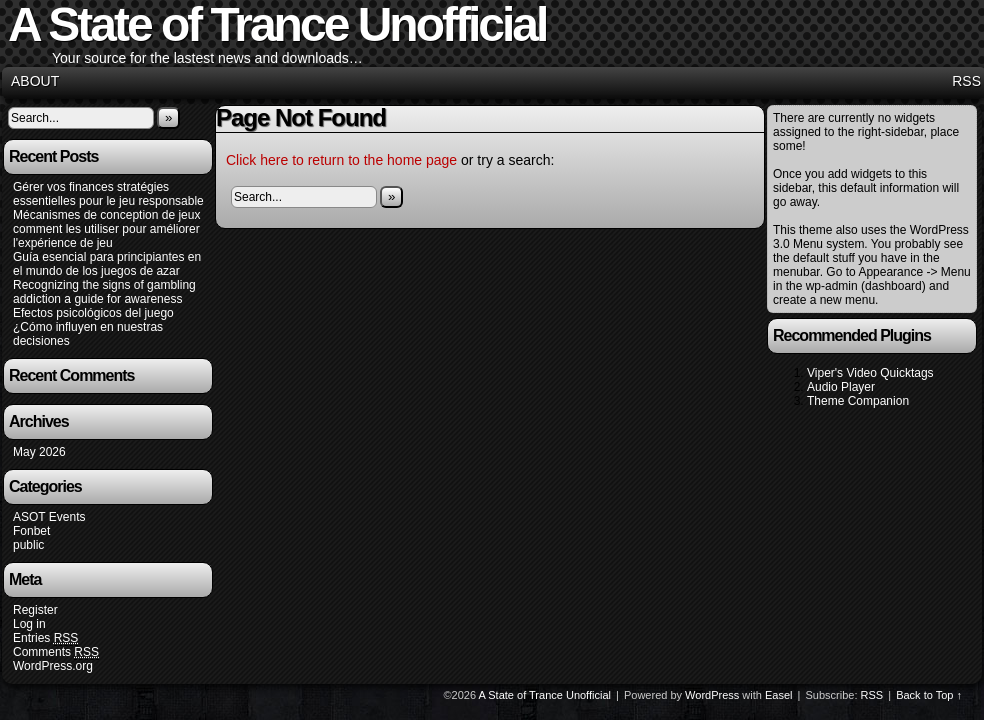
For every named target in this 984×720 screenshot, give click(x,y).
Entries (45, 638)
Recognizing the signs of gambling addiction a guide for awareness (104, 292)
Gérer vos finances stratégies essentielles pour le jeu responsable (108, 194)
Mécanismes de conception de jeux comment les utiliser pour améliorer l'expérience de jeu (106, 229)
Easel (779, 695)
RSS (966, 81)
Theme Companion (858, 401)
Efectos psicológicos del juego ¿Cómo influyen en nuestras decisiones (93, 327)
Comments (56, 652)
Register (35, 610)
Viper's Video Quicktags (870, 373)
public (28, 545)
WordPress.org (53, 666)
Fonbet (31, 531)
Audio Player (841, 387)
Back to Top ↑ (929, 695)
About (35, 81)
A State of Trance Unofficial (545, 695)
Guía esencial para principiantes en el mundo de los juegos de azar (107, 264)
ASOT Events (49, 517)
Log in (29, 624)
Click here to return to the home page (341, 160)
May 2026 (39, 452)
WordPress (712, 695)
